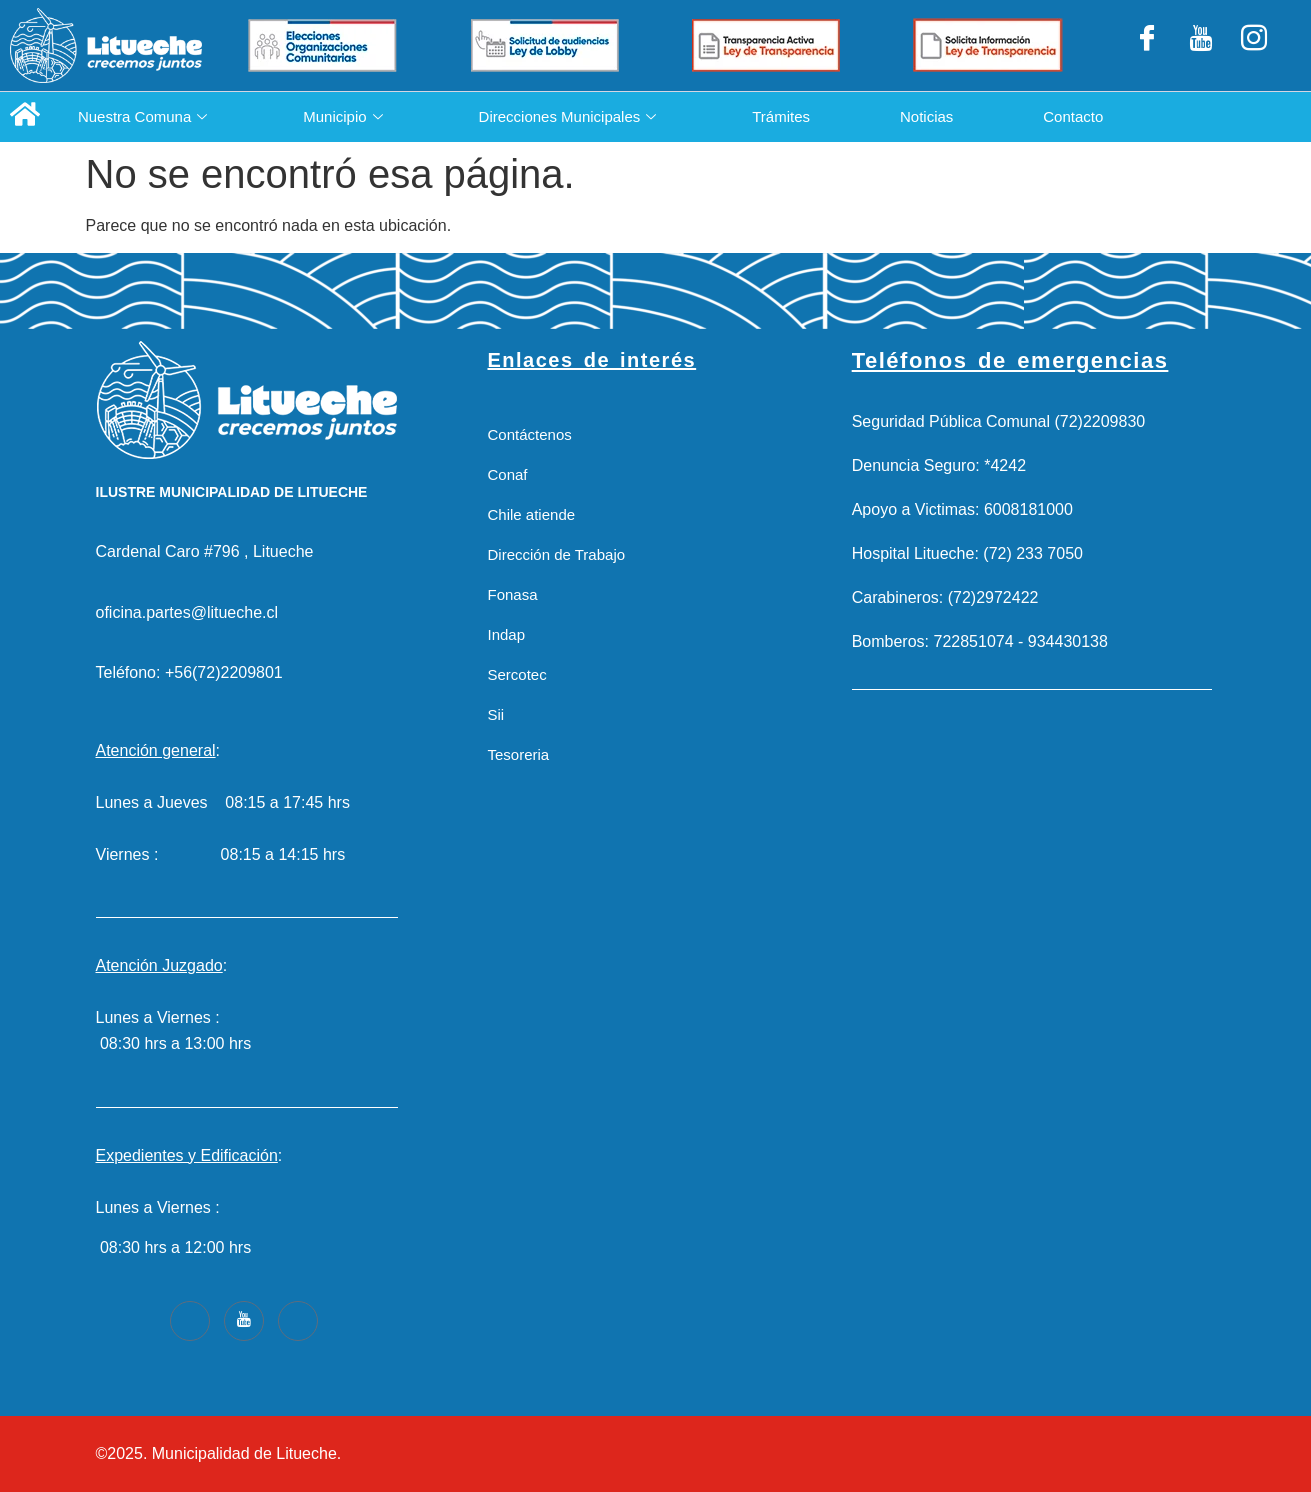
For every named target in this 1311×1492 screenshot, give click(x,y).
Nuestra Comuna (142, 116)
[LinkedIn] (1201, 46)
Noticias (926, 116)
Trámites (781, 116)
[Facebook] (1147, 46)
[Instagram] (1254, 46)
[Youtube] (244, 1321)
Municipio (342, 116)
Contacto (1074, 116)
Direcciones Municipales (568, 116)
